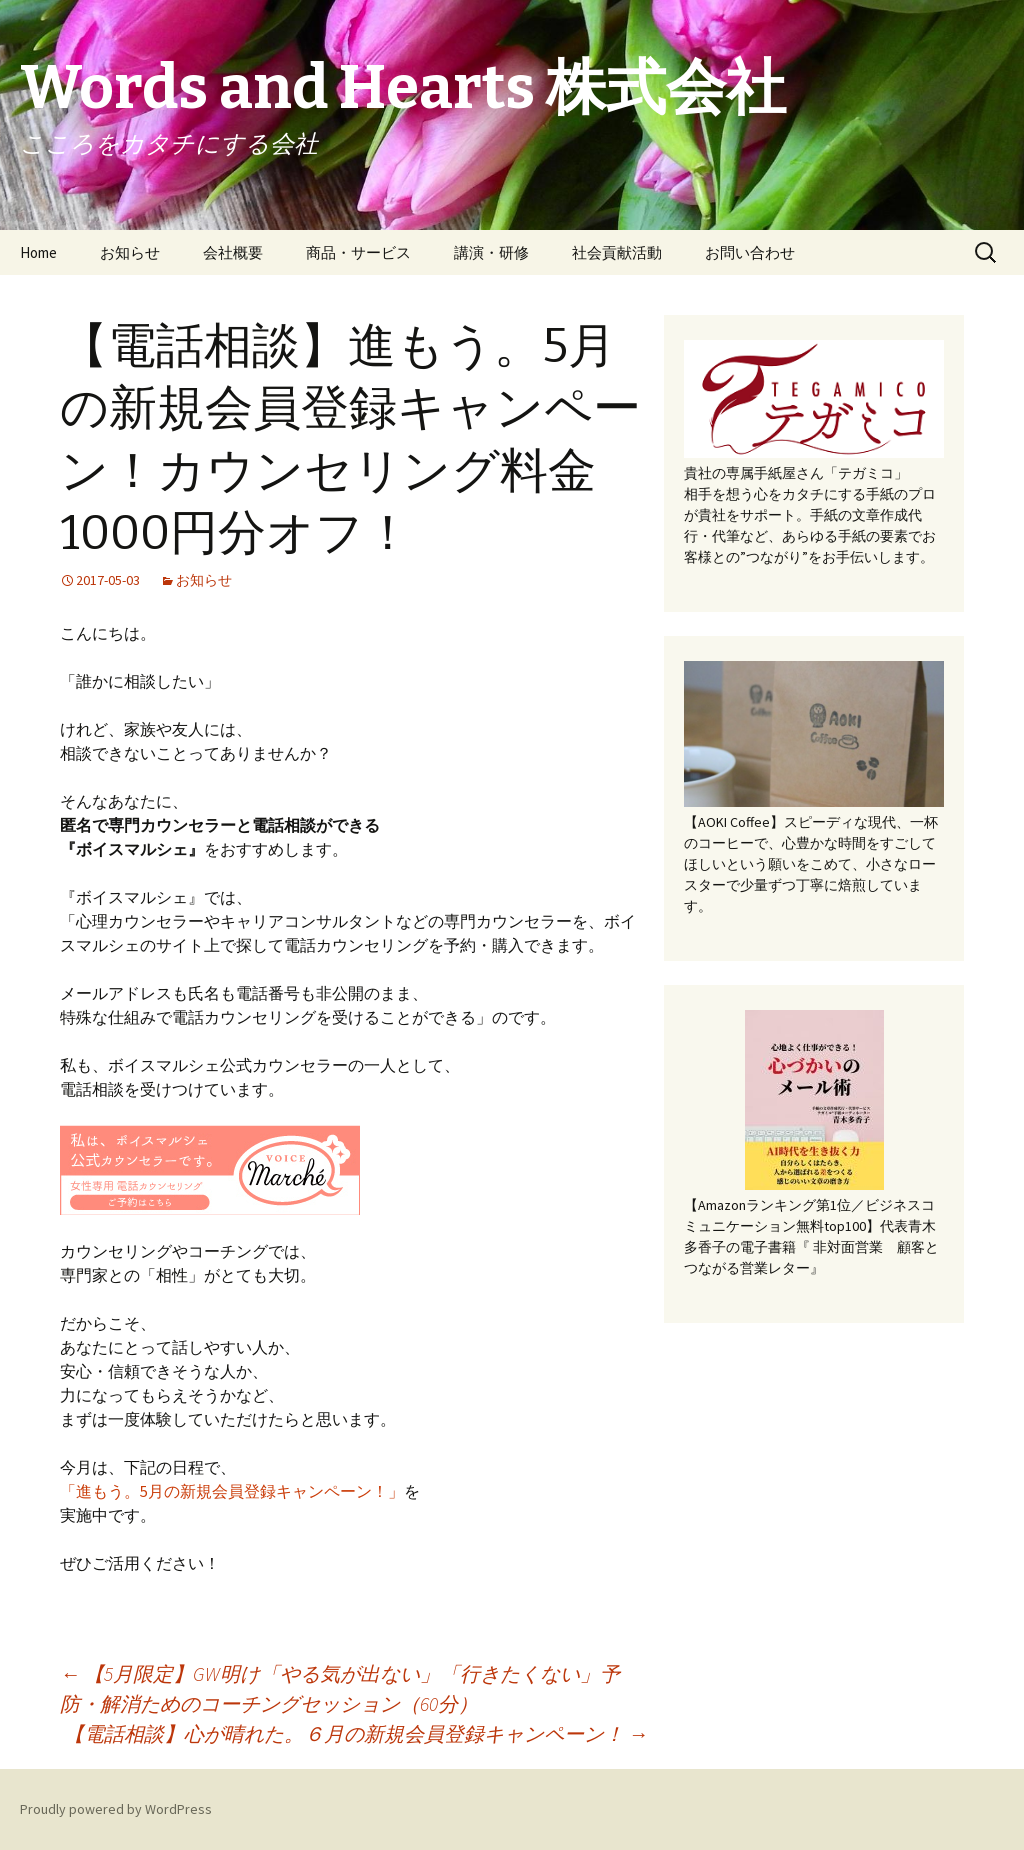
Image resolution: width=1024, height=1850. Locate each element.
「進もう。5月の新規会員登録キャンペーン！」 (232, 1491)
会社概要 (233, 252)
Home (38, 252)
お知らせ (130, 252)
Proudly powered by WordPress (116, 1809)
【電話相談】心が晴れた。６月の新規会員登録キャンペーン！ (356, 1733)
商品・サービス (358, 252)
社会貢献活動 (617, 252)
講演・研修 (491, 252)
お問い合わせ (750, 252)
